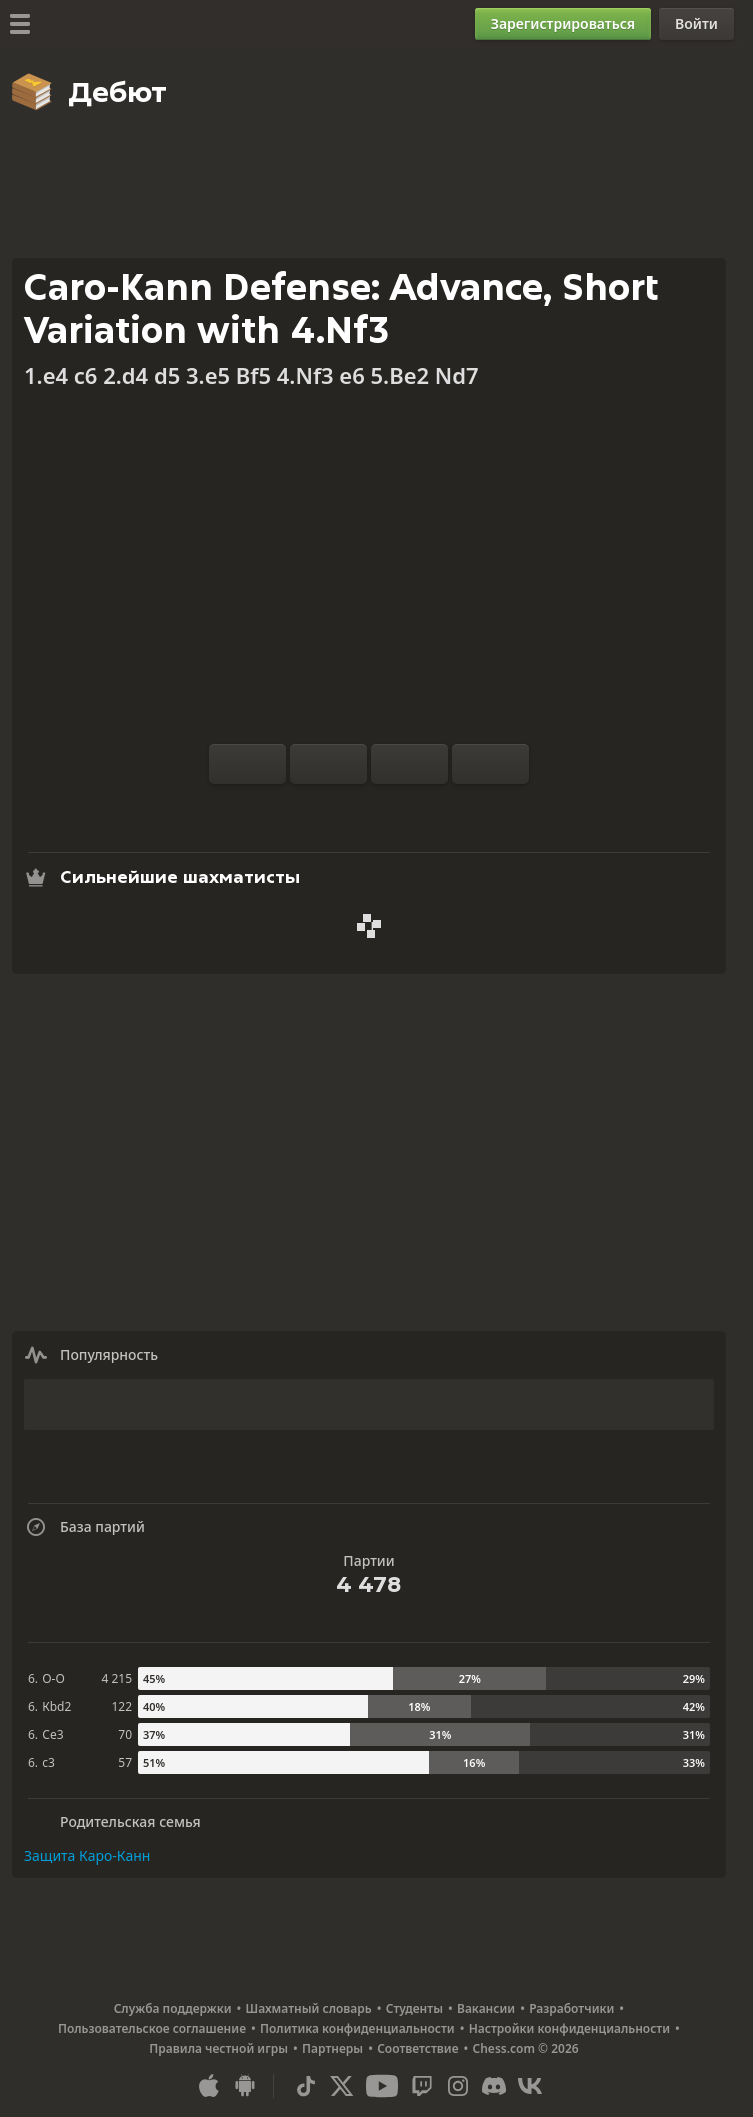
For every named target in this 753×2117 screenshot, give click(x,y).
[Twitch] (422, 2086)
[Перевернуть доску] (247, 764)
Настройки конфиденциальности (569, 2028)
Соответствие (417, 2048)
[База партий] (369, 808)
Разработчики (571, 2008)
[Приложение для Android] (245, 2086)
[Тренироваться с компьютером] (305, 808)
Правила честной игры (218, 2048)
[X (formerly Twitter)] (342, 2086)
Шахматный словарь (309, 2008)
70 (125, 1734)
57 (125, 1762)
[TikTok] (306, 2086)
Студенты (414, 2008)
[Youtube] (382, 2086)
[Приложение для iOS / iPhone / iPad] (209, 2086)
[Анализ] (337, 808)
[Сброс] (328, 764)
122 (121, 1706)
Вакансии (486, 2008)
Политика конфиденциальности (357, 2028)
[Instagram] (458, 2086)
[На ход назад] (409, 764)
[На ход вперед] (490, 764)
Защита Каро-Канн (87, 1855)
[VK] (530, 2086)
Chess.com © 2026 (526, 2048)
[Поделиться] (433, 808)
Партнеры (332, 2048)
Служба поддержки (173, 2008)
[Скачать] (401, 808)
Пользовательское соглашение (152, 2028)
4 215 (116, 1678)
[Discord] (494, 2086)
